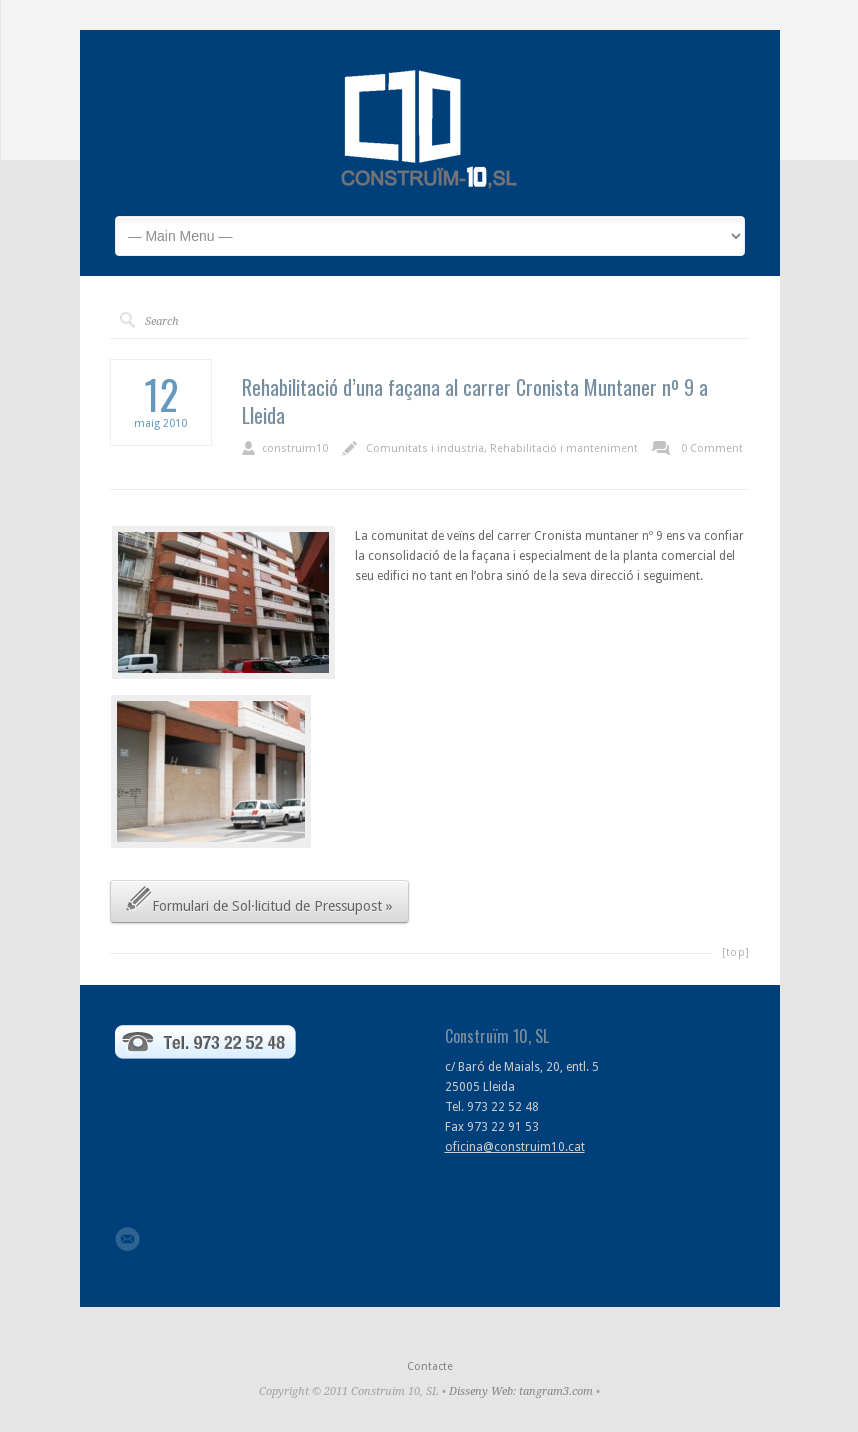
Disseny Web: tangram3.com (521, 1391)
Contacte (430, 1366)
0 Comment (712, 448)
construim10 (295, 448)
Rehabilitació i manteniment (564, 448)
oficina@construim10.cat (515, 1147)
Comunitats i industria (425, 448)
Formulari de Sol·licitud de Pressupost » (259, 898)
